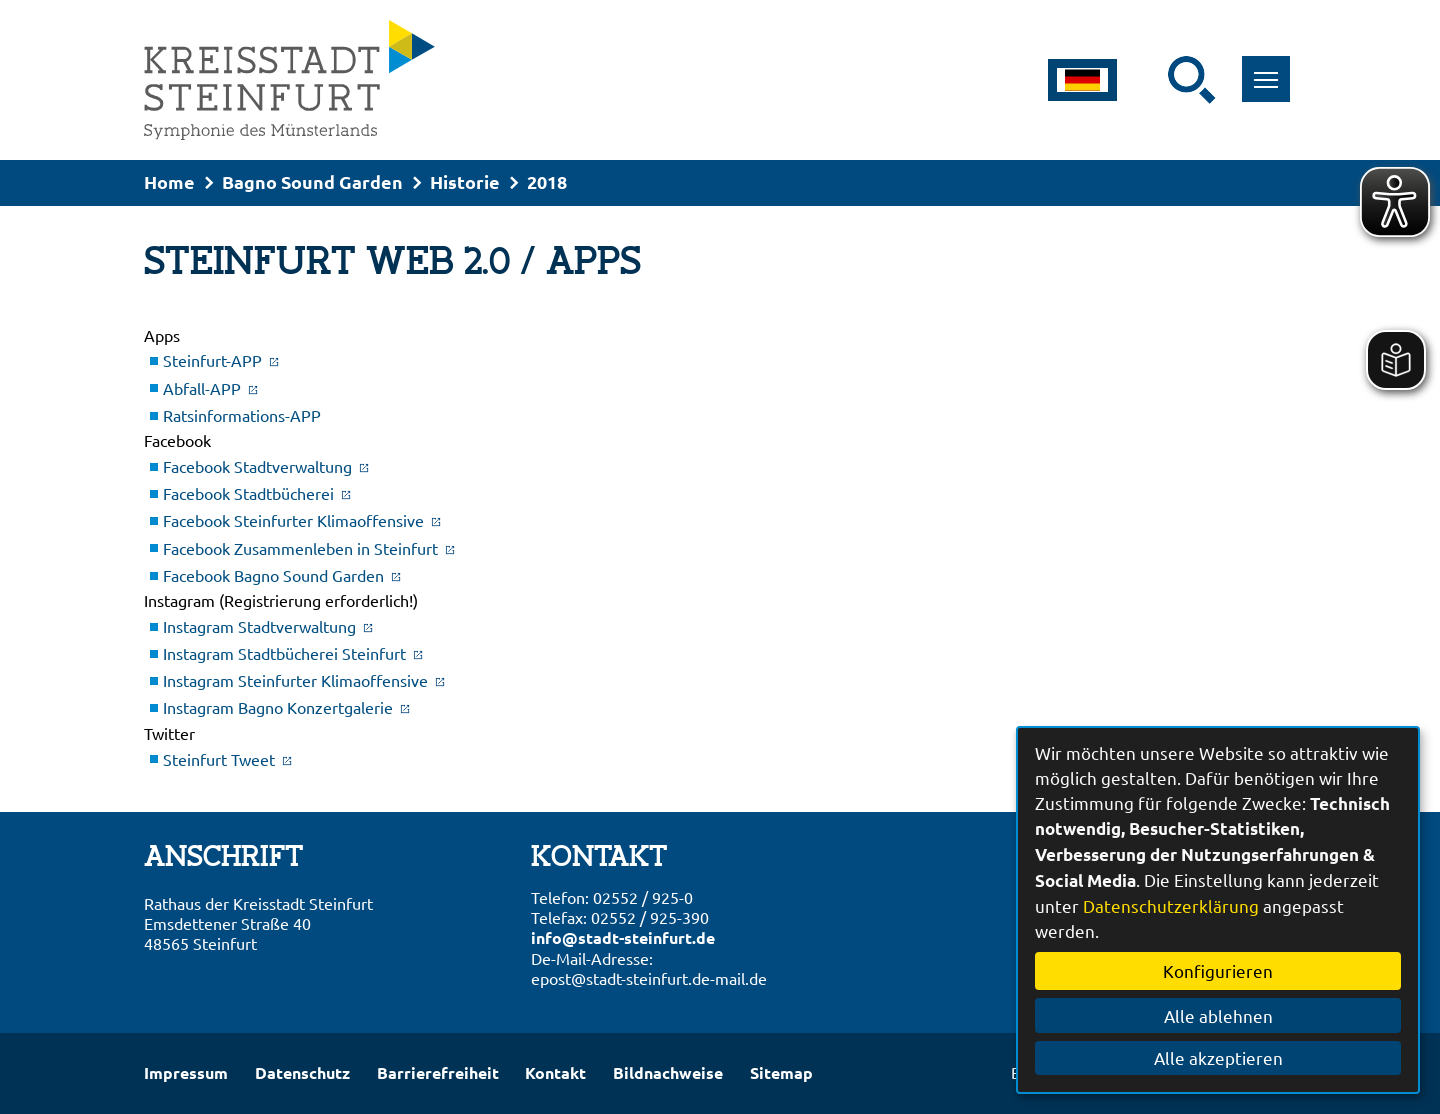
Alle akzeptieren (1218, 1057)
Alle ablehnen (1218, 1015)
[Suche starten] (1192, 80)
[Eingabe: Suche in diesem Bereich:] (1155, 80)
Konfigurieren (1218, 970)
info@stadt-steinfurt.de (623, 937)
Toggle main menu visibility (1272, 68)
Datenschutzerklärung (1171, 905)
